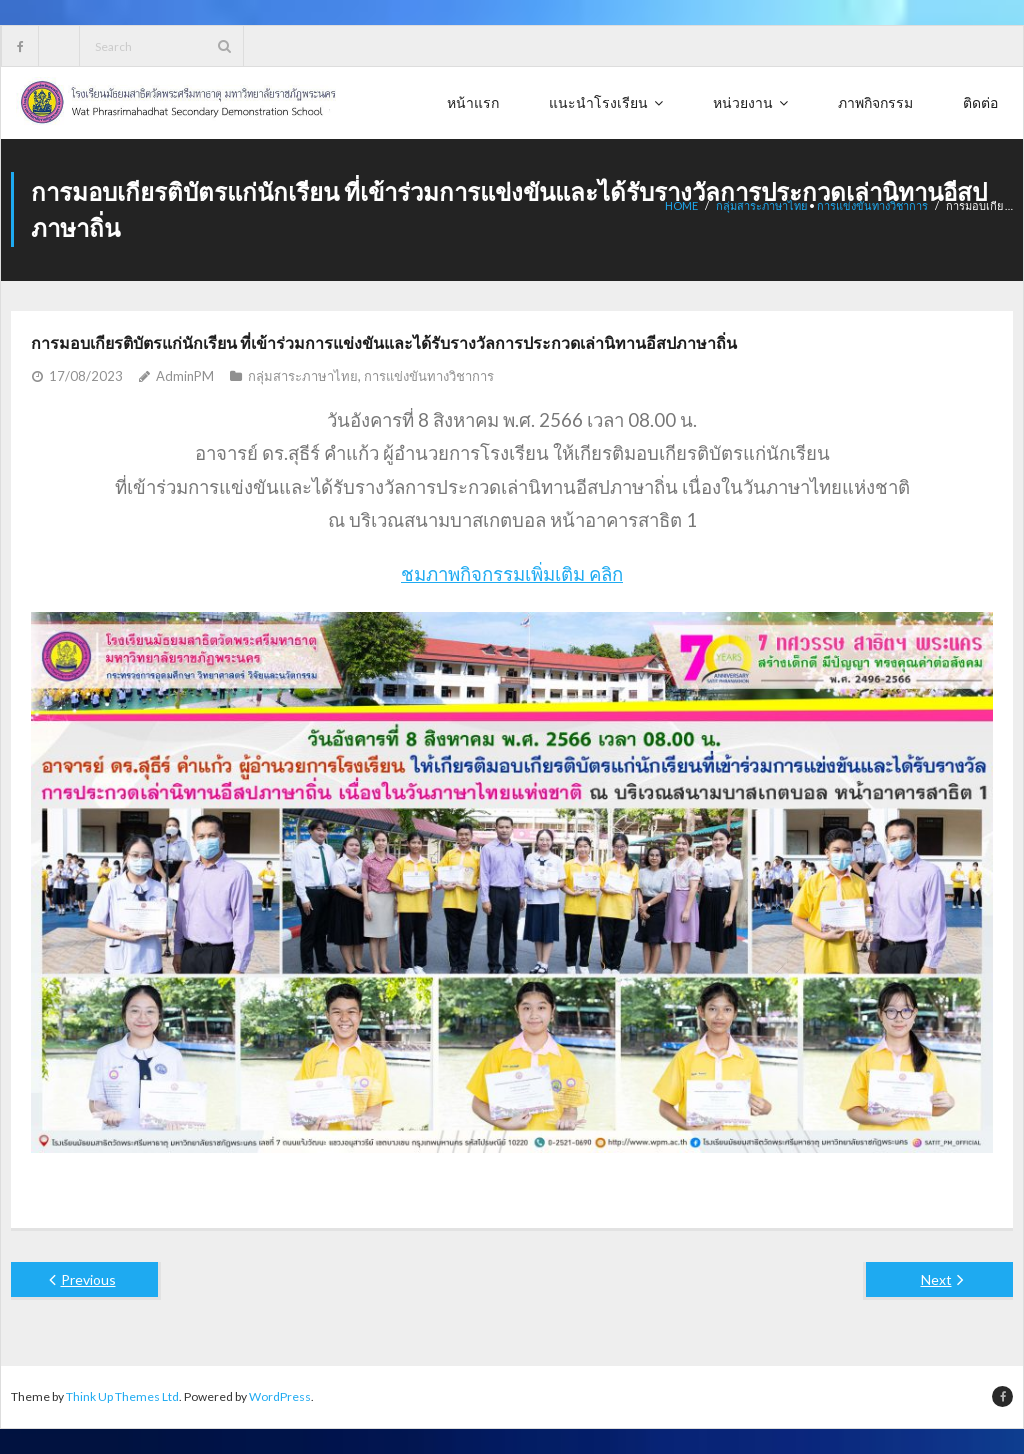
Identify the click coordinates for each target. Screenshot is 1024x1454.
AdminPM (185, 376)
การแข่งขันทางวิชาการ (429, 376)
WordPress (280, 1396)
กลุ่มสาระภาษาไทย (303, 376)
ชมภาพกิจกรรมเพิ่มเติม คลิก (512, 574)
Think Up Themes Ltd (122, 1396)
